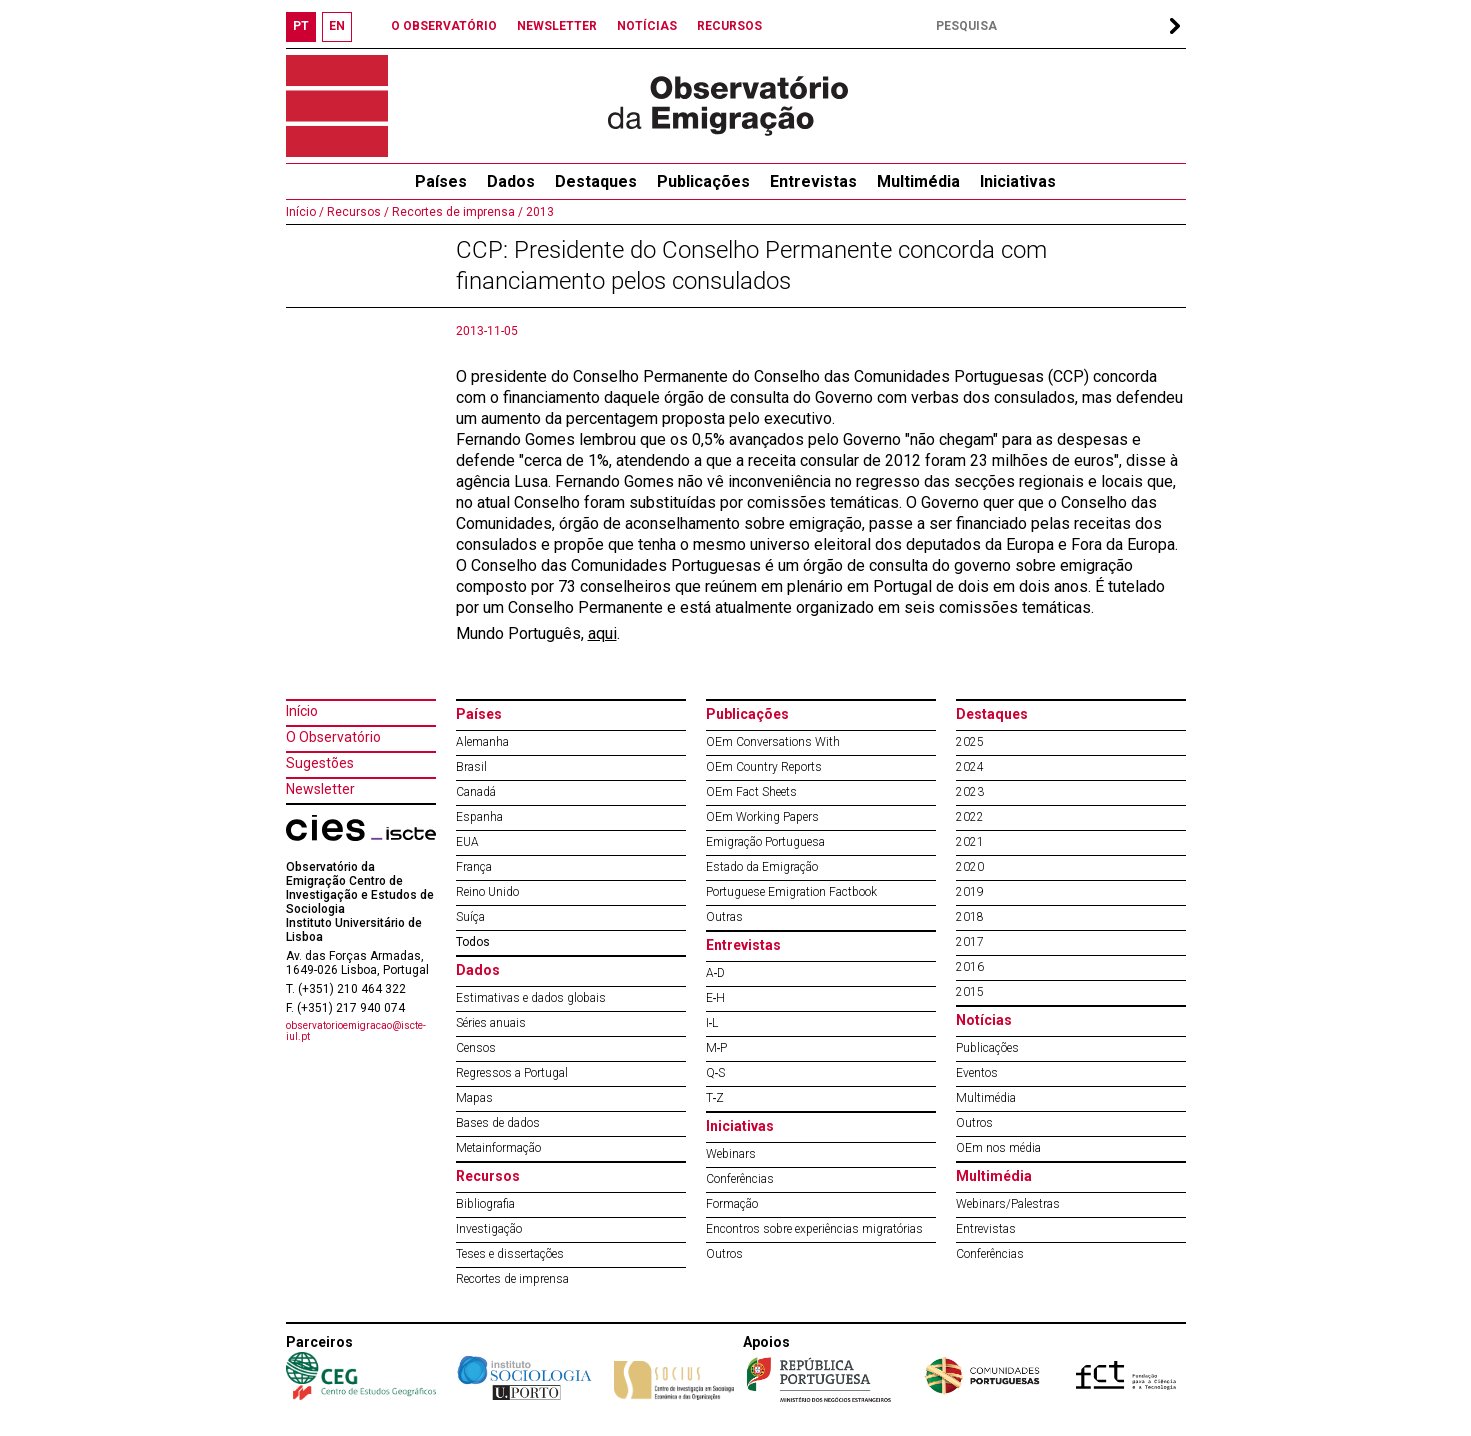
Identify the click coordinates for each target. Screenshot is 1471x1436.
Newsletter (320, 789)
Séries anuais (491, 1023)
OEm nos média (998, 1148)
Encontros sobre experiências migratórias (814, 1229)
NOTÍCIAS (647, 26)
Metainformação (498, 1148)
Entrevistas (813, 181)
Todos (473, 942)
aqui (602, 633)
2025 (970, 742)
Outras (724, 917)
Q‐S (716, 1073)
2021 (970, 842)
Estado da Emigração (762, 867)
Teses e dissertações (510, 1254)
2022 (970, 817)
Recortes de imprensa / (456, 212)
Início (302, 711)
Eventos (977, 1073)
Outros (724, 1254)
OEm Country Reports (764, 767)
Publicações (703, 181)
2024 (970, 767)
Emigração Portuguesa (765, 842)
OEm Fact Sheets (751, 792)
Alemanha (482, 742)
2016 (970, 967)
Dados (511, 181)
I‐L (712, 1023)
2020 (970, 867)
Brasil (471, 767)
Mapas (474, 1098)
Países (479, 714)
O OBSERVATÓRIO (444, 26)
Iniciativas (1018, 181)
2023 (970, 792)
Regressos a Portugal (512, 1073)
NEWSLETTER (557, 26)
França (474, 867)
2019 (970, 892)
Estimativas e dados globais (531, 998)
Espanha (479, 817)
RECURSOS (729, 26)
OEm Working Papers (762, 817)
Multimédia (918, 181)
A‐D (716, 973)
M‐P (717, 1048)
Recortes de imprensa (512, 1279)
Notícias (984, 1020)
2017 (970, 942)
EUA (467, 842)
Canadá (476, 792)
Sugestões (320, 763)
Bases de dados (498, 1123)
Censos (476, 1048)
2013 (538, 212)
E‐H (716, 998)
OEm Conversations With (773, 742)
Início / (305, 212)
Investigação (489, 1229)
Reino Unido (487, 892)
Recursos (488, 1176)
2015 (970, 992)
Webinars (731, 1154)
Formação (732, 1204)
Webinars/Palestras (1008, 1204)
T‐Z (715, 1098)
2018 (970, 917)
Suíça (470, 917)
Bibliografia (485, 1204)
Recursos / (356, 212)
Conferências (740, 1179)
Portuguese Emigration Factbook (791, 892)
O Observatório (333, 737)
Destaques (596, 181)
